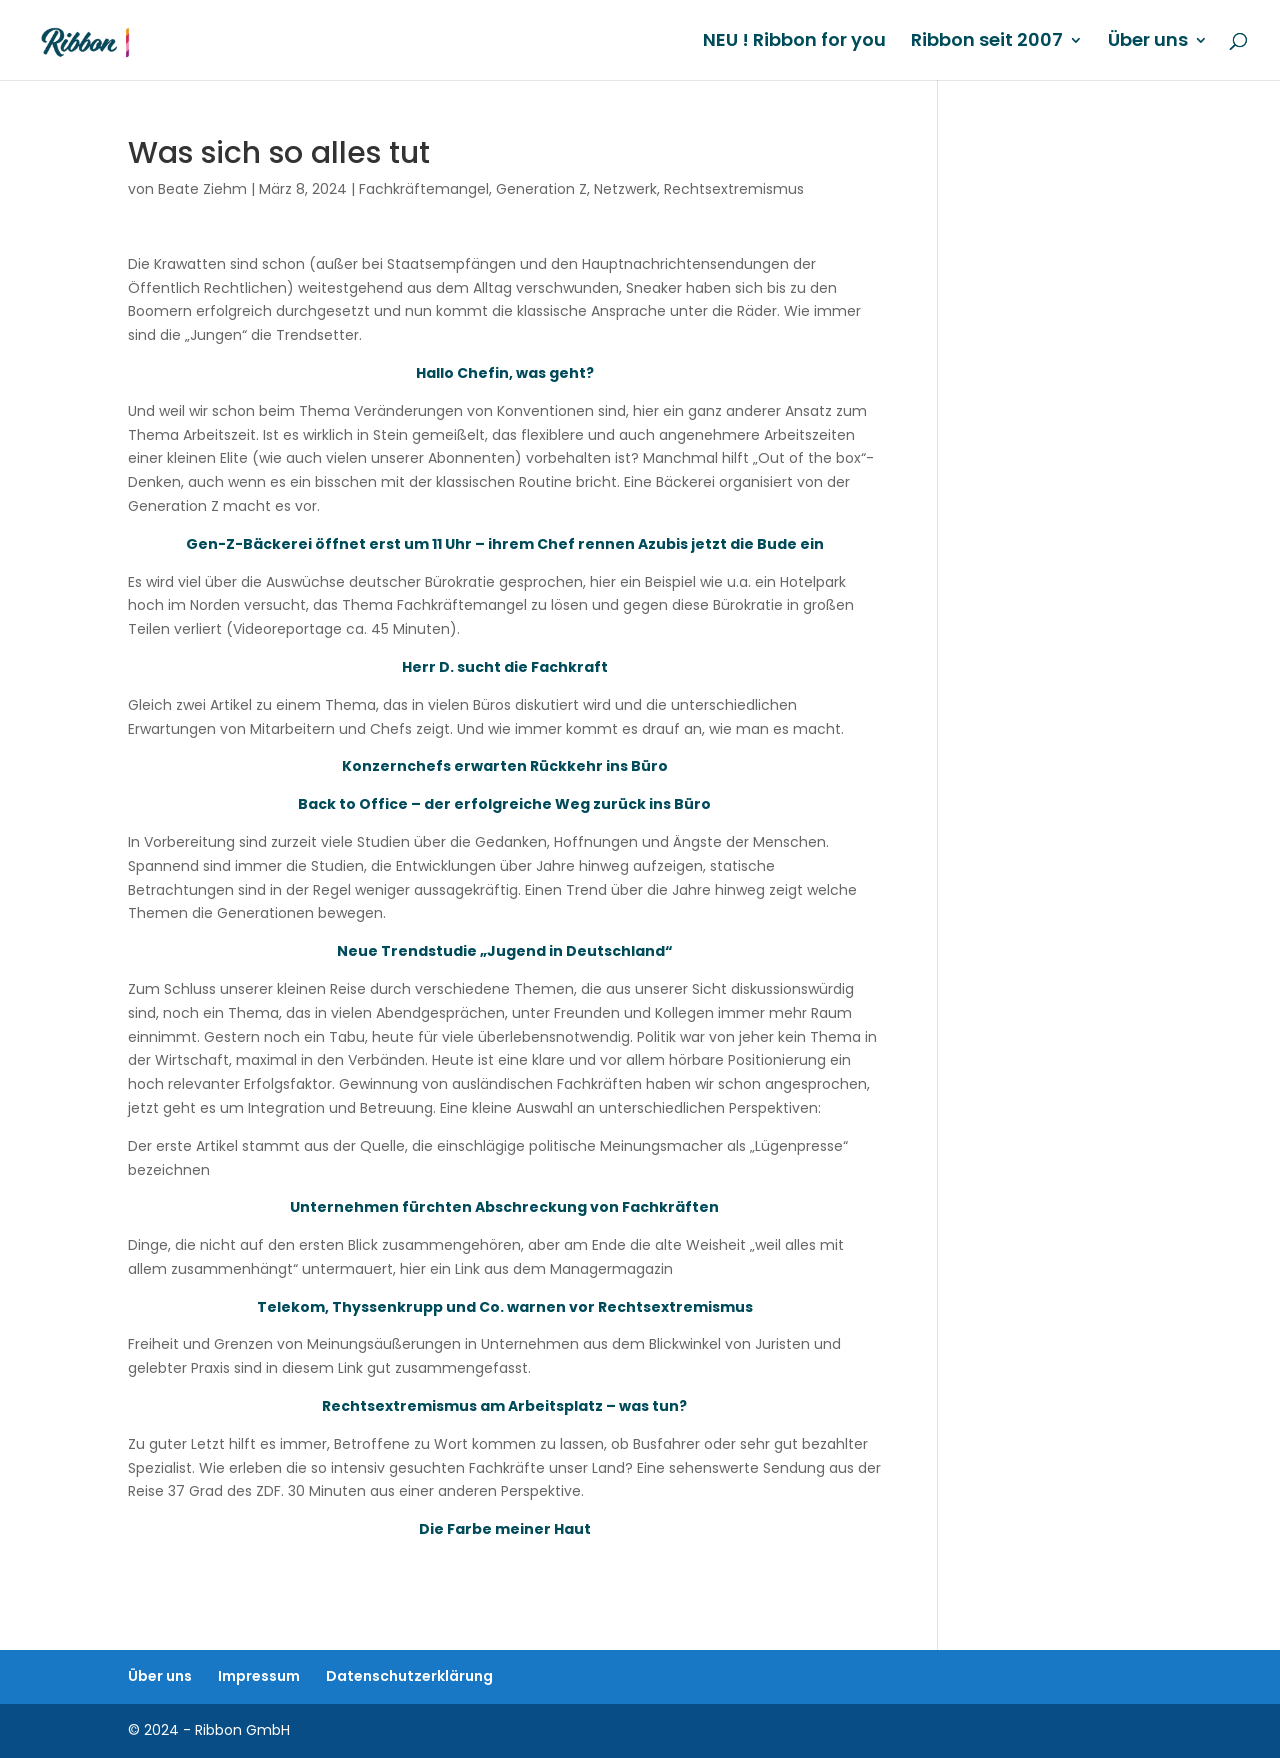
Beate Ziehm (202, 189)
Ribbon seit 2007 (987, 42)
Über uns (1148, 42)
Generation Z (541, 189)
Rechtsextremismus (734, 189)
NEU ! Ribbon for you (794, 42)
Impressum (259, 1676)
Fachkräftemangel (424, 189)
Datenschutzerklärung (409, 1676)
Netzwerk (625, 189)
